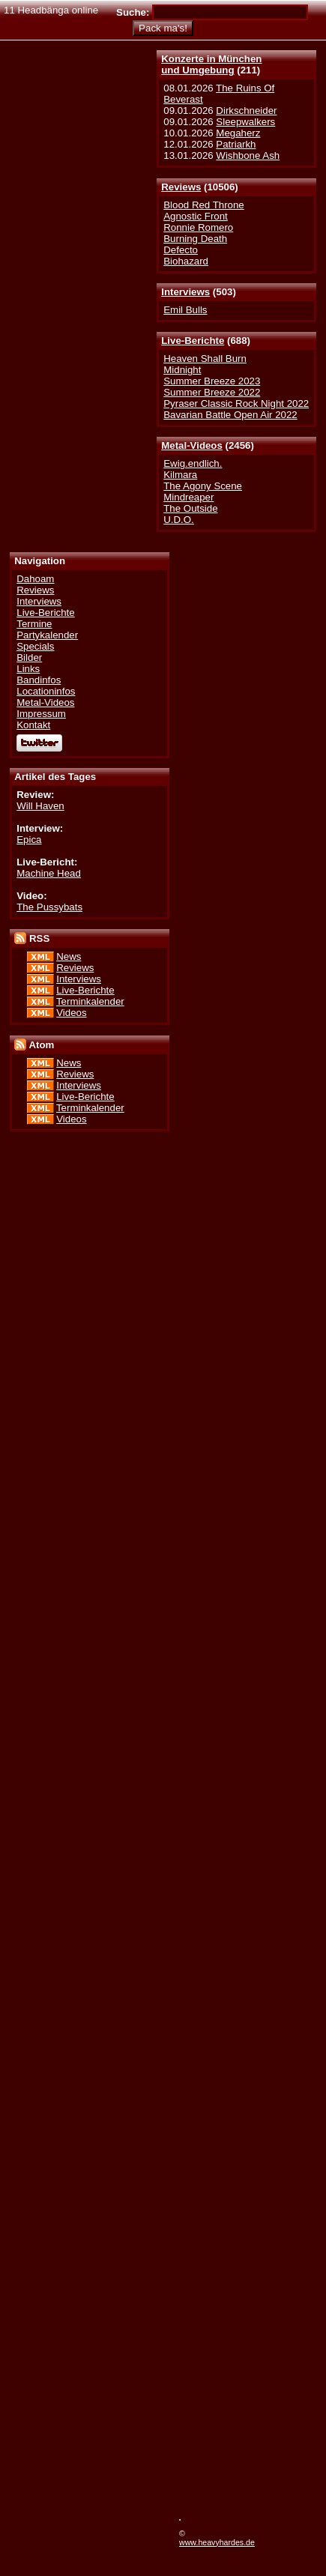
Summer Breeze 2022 (211, 392)
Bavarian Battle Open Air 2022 (230, 414)
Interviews (185, 291)
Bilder (29, 657)
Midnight (182, 369)
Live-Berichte (192, 340)
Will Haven (40, 805)
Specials (35, 646)
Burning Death (195, 238)
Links (28, 668)
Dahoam (35, 578)
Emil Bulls (185, 309)
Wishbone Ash (248, 155)
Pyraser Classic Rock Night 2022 (236, 403)
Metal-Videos (192, 445)
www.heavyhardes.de (217, 2542)
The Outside (190, 508)
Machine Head (48, 873)
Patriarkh (236, 144)
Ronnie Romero (198, 227)
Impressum (41, 713)
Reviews (181, 187)
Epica (28, 839)
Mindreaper (188, 497)
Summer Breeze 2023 (211, 381)
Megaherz (238, 133)
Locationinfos (45, 691)
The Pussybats (49, 907)
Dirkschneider (246, 110)
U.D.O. (178, 519)
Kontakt (33, 725)
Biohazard (185, 261)
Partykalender (47, 635)
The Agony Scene (202, 486)
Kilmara (180, 474)
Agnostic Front (195, 216)
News (68, 956)
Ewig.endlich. (192, 463)
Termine (34, 623)
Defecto (180, 250)
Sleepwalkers (245, 121)
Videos (71, 1012)
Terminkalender (90, 1001)
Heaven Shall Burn (205, 358)
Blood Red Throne (203, 205)
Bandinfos (38, 680)
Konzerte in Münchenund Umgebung (211, 64)
